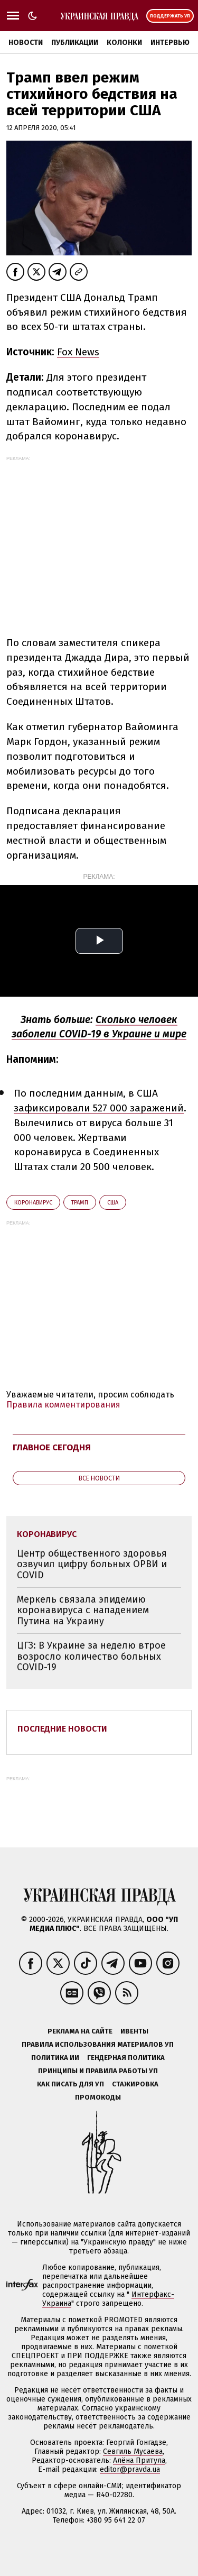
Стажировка (135, 2084)
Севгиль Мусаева (133, 2451)
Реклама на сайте (80, 2031)
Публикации (74, 42)
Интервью (170, 42)
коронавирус (33, 1202)
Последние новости (62, 1729)
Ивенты (134, 2031)
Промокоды (98, 2097)
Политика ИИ (55, 2058)
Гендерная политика (126, 2058)
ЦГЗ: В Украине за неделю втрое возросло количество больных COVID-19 (91, 1656)
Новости (25, 42)
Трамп (79, 1202)
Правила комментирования (63, 1405)
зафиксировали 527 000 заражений (99, 1108)
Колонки (124, 42)
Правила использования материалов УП (98, 2044)
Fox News (78, 352)
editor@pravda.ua (130, 2469)
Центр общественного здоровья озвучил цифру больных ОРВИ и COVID (92, 1564)
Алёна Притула (139, 2460)
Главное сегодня (52, 1447)
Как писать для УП (70, 2084)
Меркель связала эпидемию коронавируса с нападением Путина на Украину (83, 1610)
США (112, 1202)
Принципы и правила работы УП (98, 2071)
